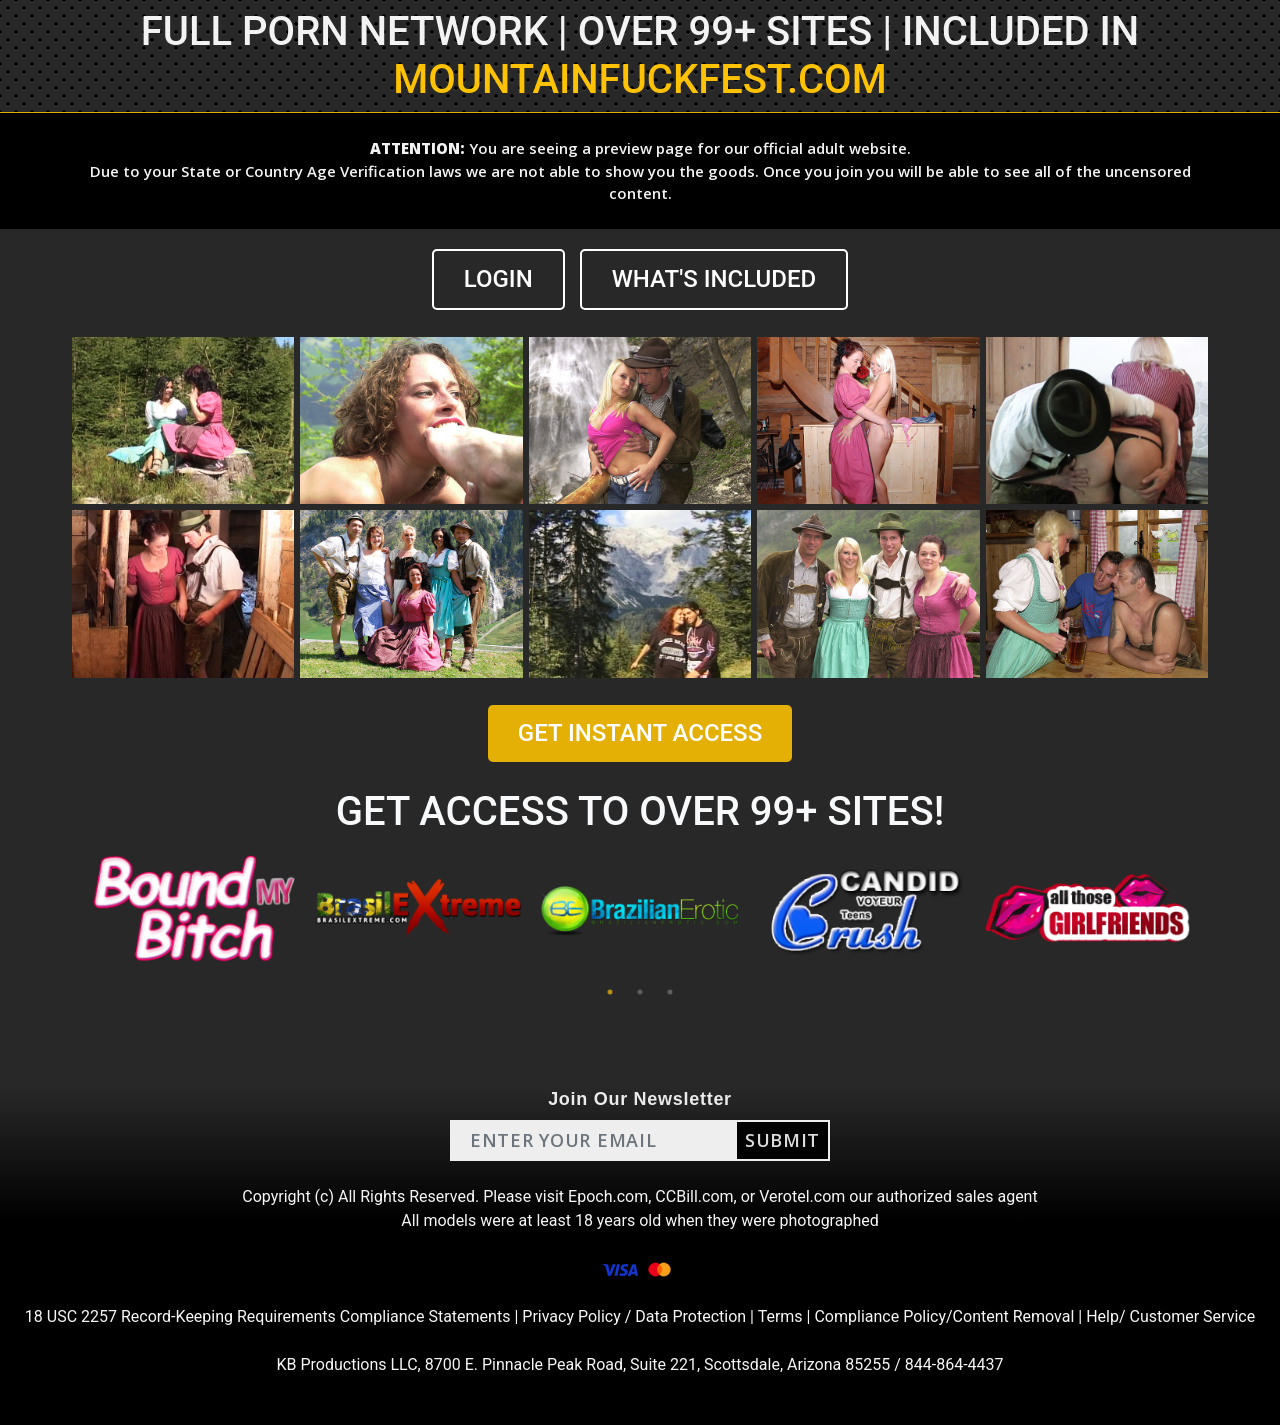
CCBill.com (694, 1196)
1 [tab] (610, 992)
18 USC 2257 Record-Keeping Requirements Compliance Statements (268, 1316)
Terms (780, 1316)
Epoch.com (608, 1196)
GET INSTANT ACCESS (640, 733)
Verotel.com (802, 1196)
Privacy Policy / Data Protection (634, 1316)
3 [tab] (670, 992)
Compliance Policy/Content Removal (944, 1316)
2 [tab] (640, 992)
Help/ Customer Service (1170, 1316)
